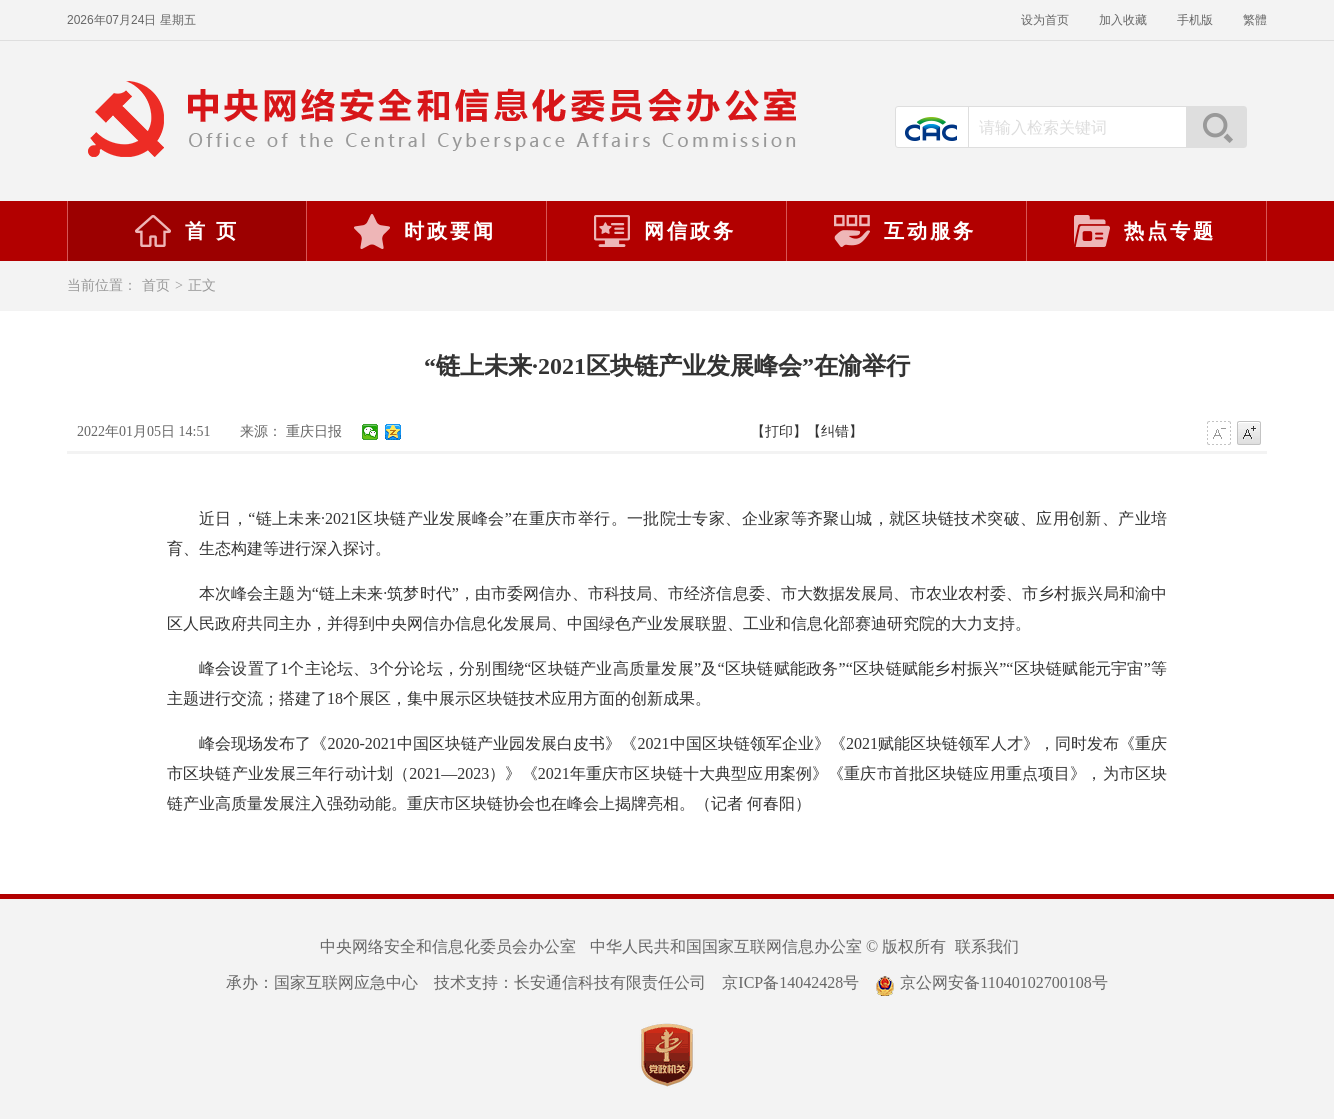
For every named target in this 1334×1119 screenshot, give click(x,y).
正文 (202, 285)
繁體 (1255, 20)
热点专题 (1144, 231)
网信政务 (664, 231)
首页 (156, 285)
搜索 (1216, 127)
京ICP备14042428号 (790, 982)
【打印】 (779, 431)
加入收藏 (1123, 20)
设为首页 (1045, 20)
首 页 (186, 231)
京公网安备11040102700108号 (991, 982)
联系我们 (987, 946)
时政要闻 (424, 231)
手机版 (1195, 20)
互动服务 (904, 231)
